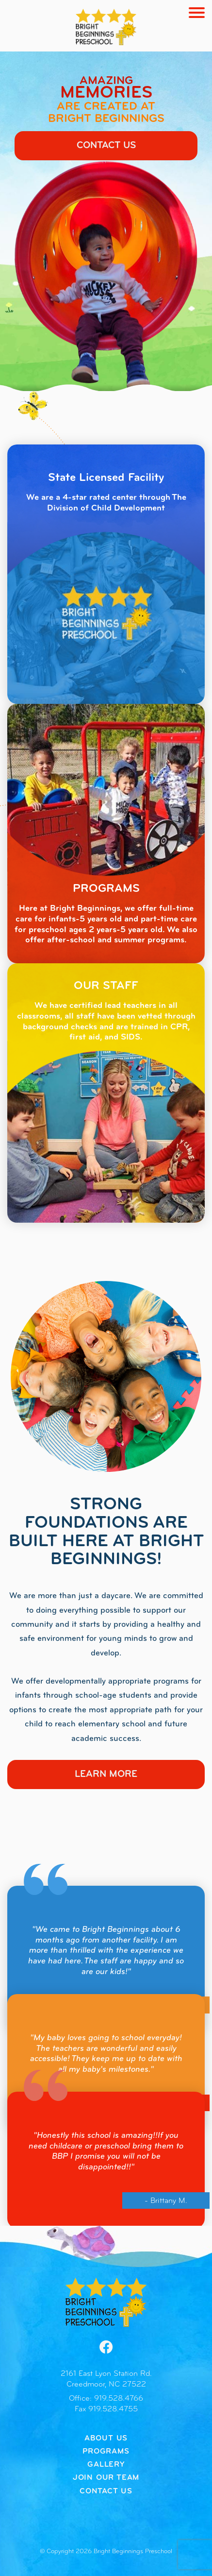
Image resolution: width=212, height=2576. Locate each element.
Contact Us (106, 146)
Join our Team (106, 2478)
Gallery (106, 2465)
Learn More (106, 1774)
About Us (106, 2438)
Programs (105, 2452)
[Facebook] (106, 2347)
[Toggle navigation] (196, 12)
